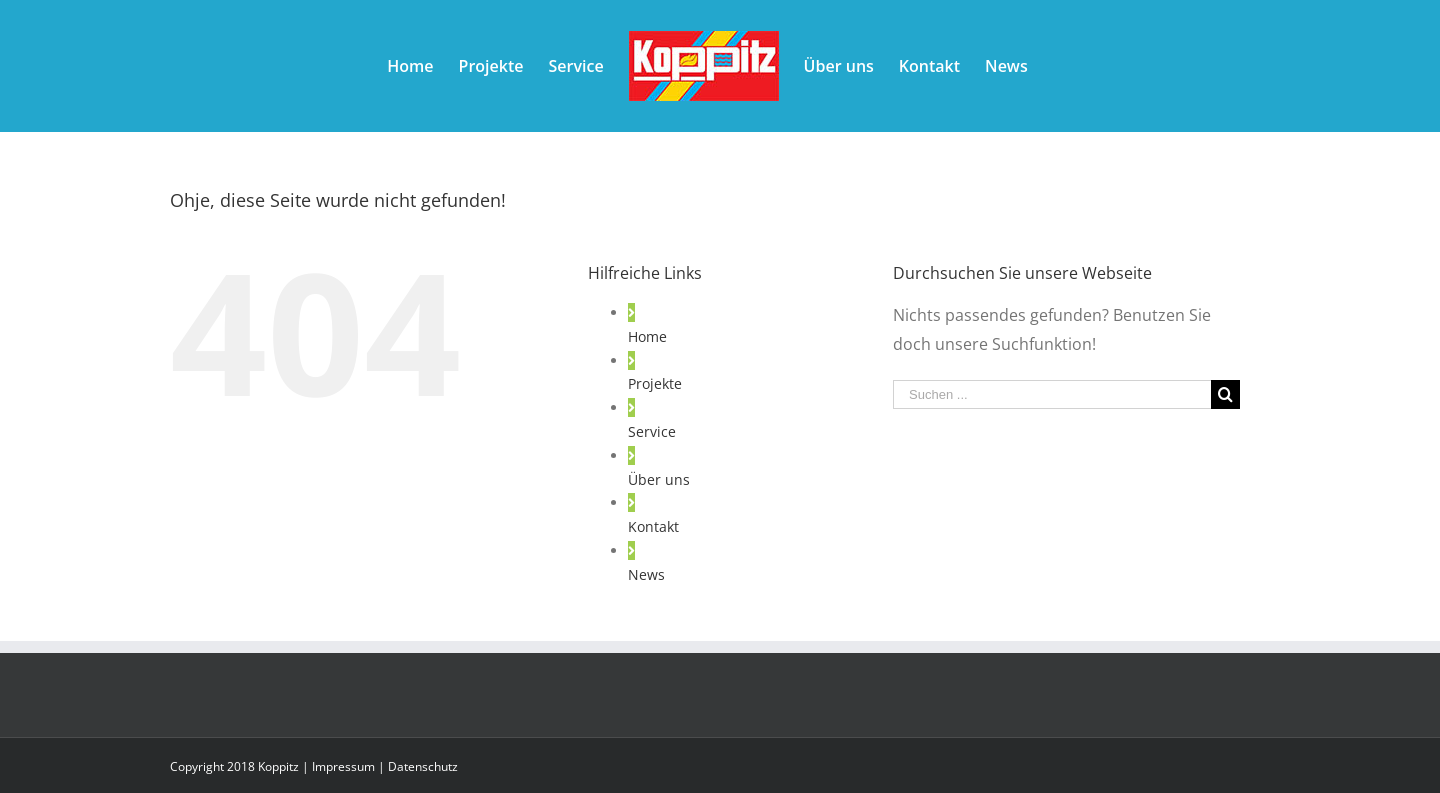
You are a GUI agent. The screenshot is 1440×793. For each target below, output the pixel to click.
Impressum (343, 766)
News (646, 574)
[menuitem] (410, 66)
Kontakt (653, 526)
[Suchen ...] (1052, 394)
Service (652, 431)
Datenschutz (423, 766)
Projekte (655, 383)
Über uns (659, 479)
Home (647, 336)
